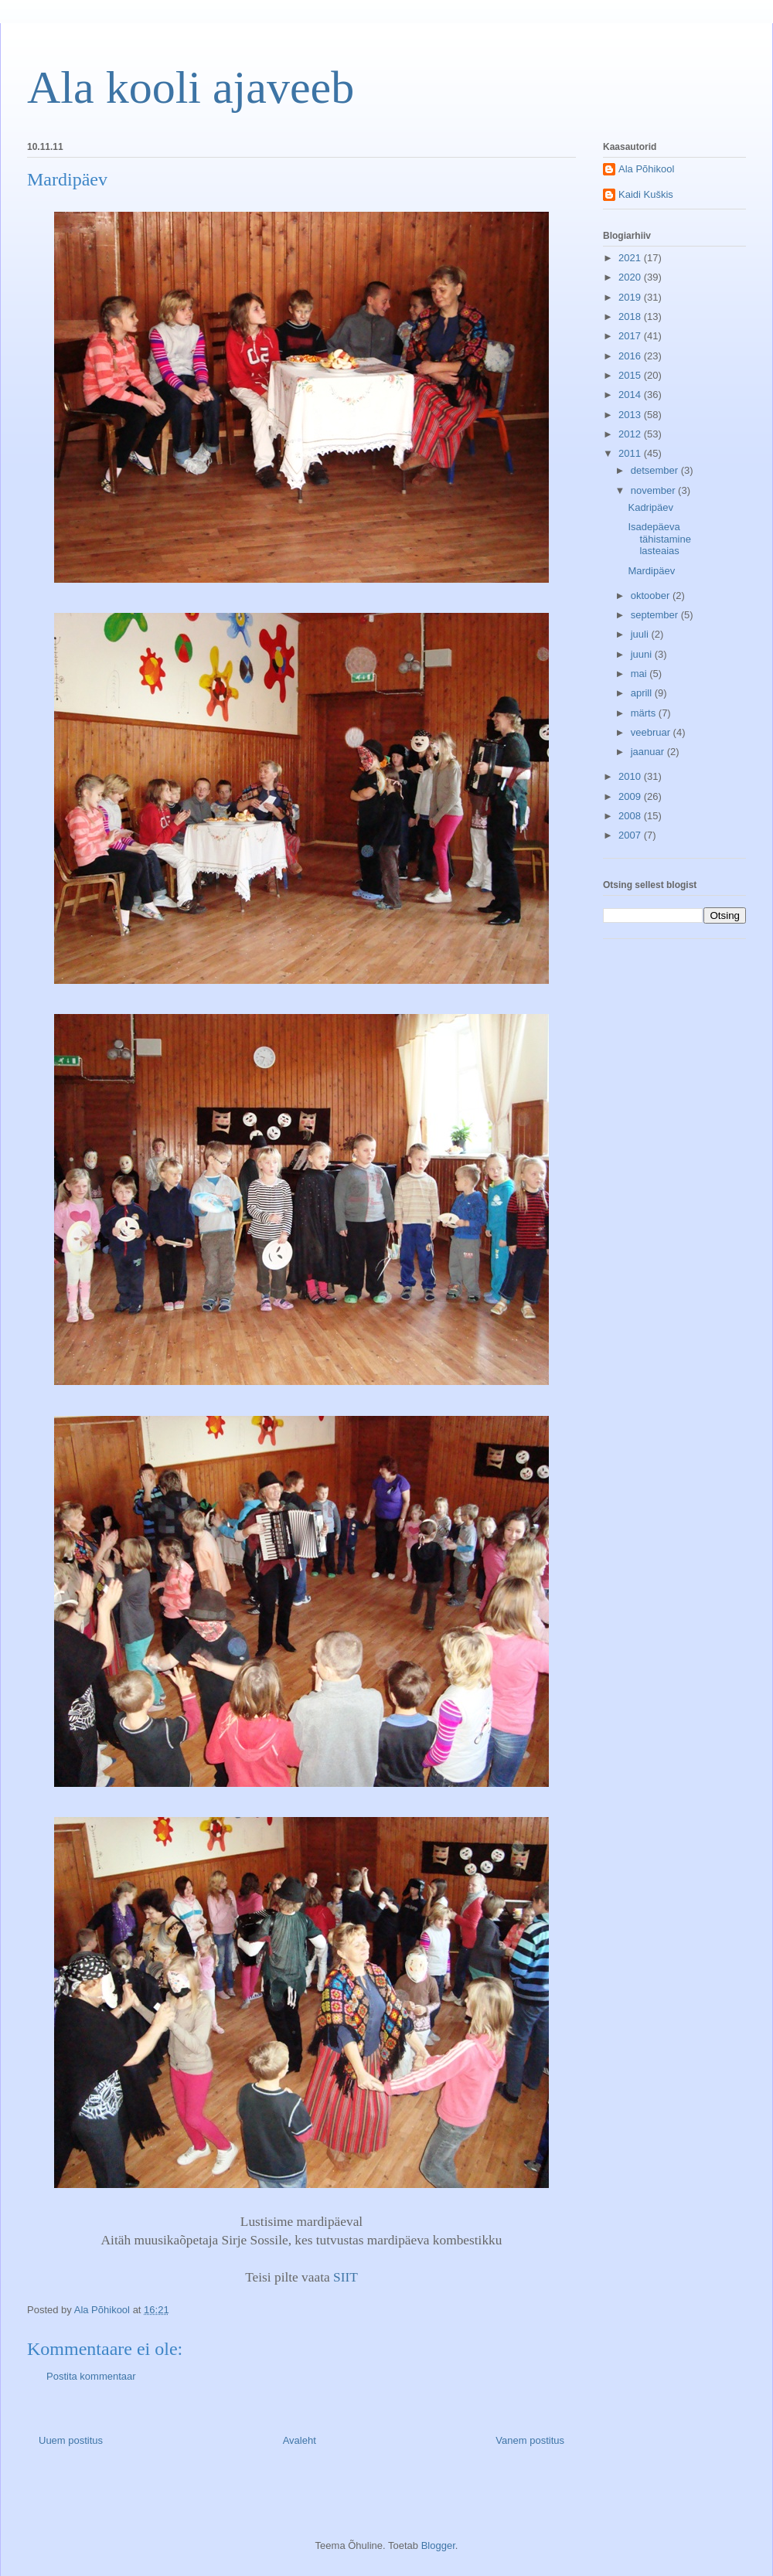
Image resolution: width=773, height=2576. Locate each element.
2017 (631, 336)
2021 (631, 258)
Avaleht (299, 2440)
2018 (631, 316)
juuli (641, 634)
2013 (631, 414)
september (656, 615)
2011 (631, 453)
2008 (631, 816)
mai (640, 673)
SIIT (345, 2277)
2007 (631, 835)
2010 (631, 776)
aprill (643, 693)
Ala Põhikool (646, 169)
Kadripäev (650, 507)
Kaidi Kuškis (645, 194)
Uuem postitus (71, 2440)
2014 (631, 394)
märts (645, 713)
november (654, 490)
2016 (631, 356)
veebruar (652, 732)
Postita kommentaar (91, 2376)
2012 (631, 434)
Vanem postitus (529, 2440)
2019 (631, 297)
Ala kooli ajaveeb (190, 87)
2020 (631, 277)
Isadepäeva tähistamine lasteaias (659, 538)
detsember (656, 470)
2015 (631, 375)
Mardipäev (651, 571)
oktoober (652, 595)
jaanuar (649, 751)
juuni (643, 654)
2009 (631, 796)
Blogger (438, 2545)
